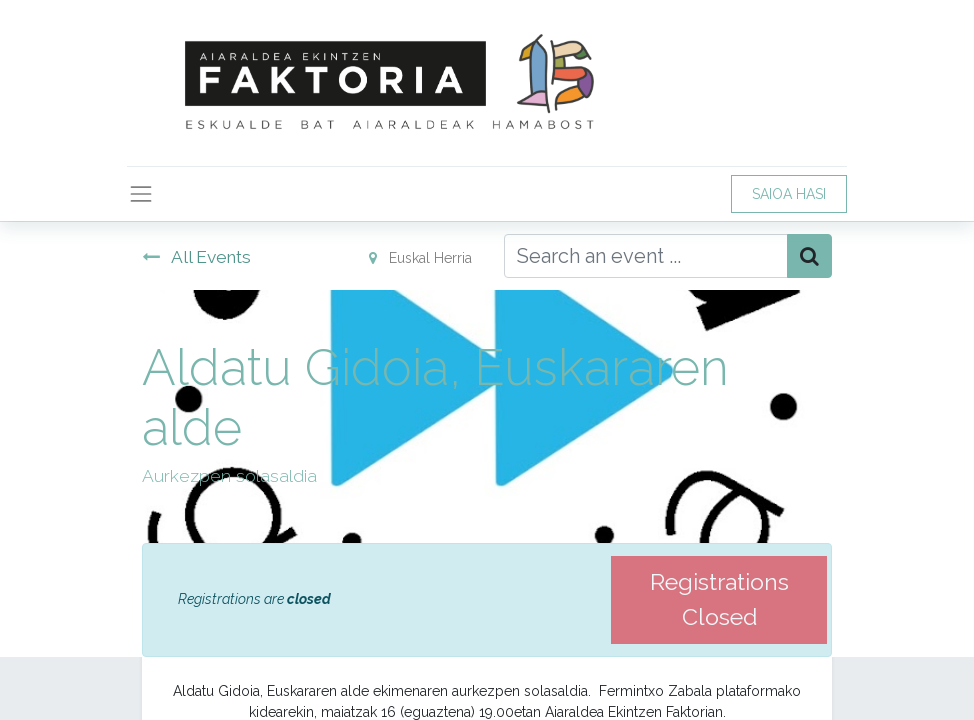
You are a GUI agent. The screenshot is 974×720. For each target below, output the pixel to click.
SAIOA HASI (789, 194)
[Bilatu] (809, 256)
